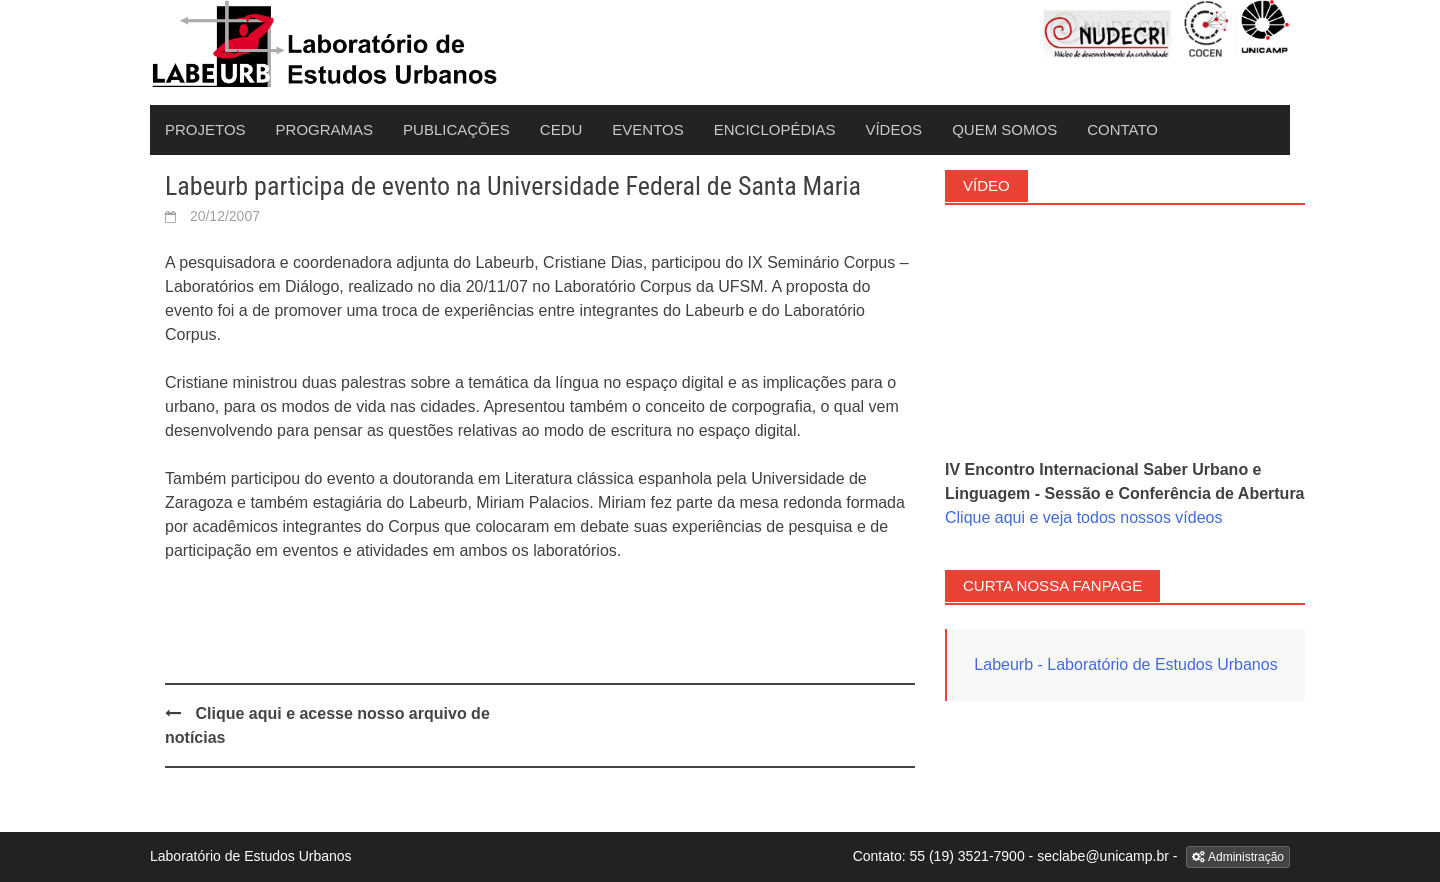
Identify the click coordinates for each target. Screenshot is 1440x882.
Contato (1122, 129)
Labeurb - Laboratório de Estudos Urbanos (1125, 664)
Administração (1238, 857)
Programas (325, 129)
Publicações (456, 129)
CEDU (561, 129)
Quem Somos (1004, 129)
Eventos (647, 129)
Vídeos (893, 129)
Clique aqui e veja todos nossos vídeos (1084, 517)
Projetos (205, 129)
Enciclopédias (775, 129)
